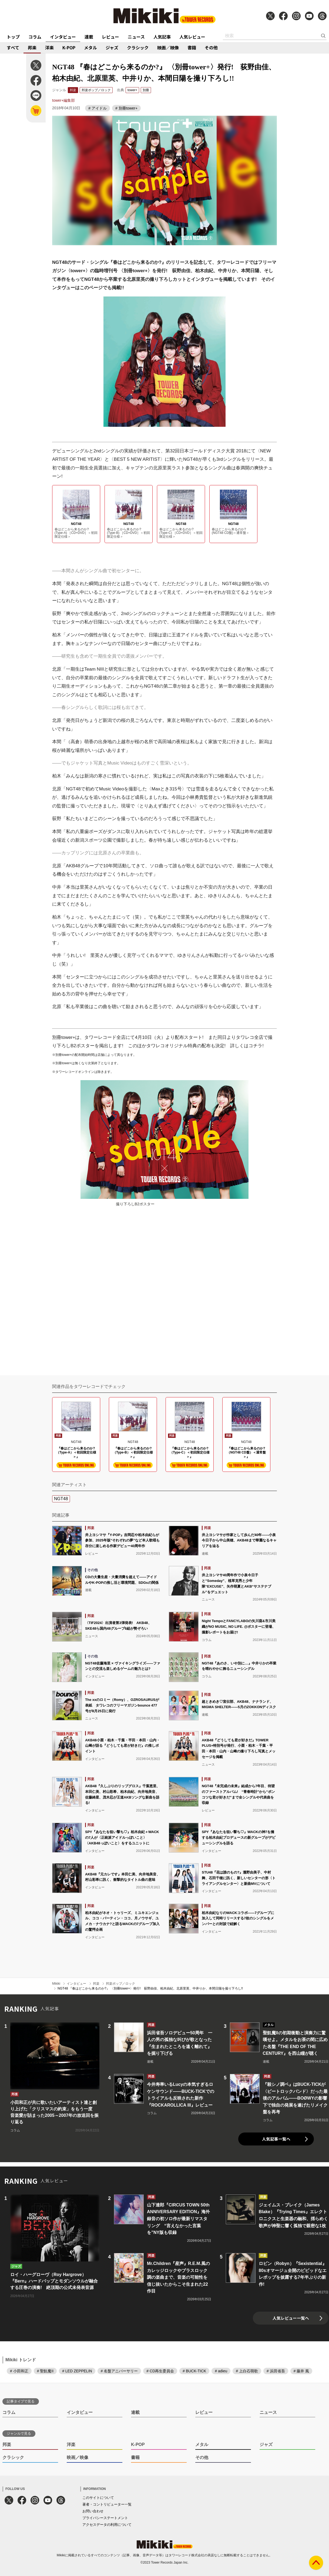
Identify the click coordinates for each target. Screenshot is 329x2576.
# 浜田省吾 (276, 2371)
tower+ (132, 90)
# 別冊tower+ (126, 108)
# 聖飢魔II (45, 2371)
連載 (89, 36)
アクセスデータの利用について (107, 2524)
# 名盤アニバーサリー (119, 2371)
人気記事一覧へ (276, 2139)
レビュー (110, 36)
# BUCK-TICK (194, 2371)
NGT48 (61, 1498)
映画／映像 (168, 47)
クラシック (138, 47)
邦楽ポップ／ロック (96, 90)
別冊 (146, 90)
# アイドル (97, 108)
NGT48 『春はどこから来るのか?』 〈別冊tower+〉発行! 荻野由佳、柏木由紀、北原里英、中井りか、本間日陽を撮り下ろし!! (150, 1988)
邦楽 (32, 47)
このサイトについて (98, 2497)
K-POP (68, 47)
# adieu (221, 2371)
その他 (211, 47)
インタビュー (63, 36)
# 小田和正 (19, 2371)
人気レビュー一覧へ (291, 2318)
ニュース (136, 36)
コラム (34, 36)
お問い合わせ (92, 2511)
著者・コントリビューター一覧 (107, 2504)
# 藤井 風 (301, 2371)
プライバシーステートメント (105, 2518)
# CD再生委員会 (160, 2371)
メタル (90, 47)
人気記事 (162, 36)
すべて (13, 47)
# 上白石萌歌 (247, 2371)
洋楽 (49, 47)
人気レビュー (192, 36)
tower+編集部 (63, 100)
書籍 (191, 47)
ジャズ (112, 47)
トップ (13, 36)
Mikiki (56, 1983)
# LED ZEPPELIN (77, 2371)
